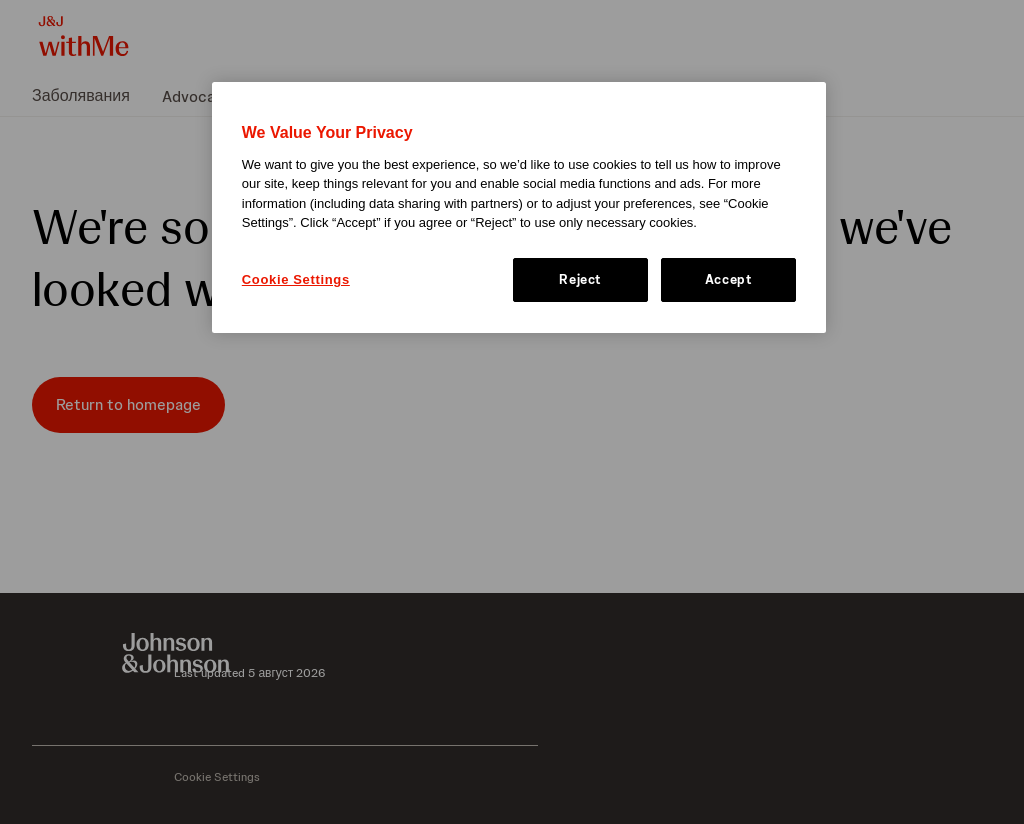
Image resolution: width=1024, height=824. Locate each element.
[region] (519, 207)
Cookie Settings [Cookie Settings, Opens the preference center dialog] (296, 279)
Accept (729, 279)
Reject (580, 279)
